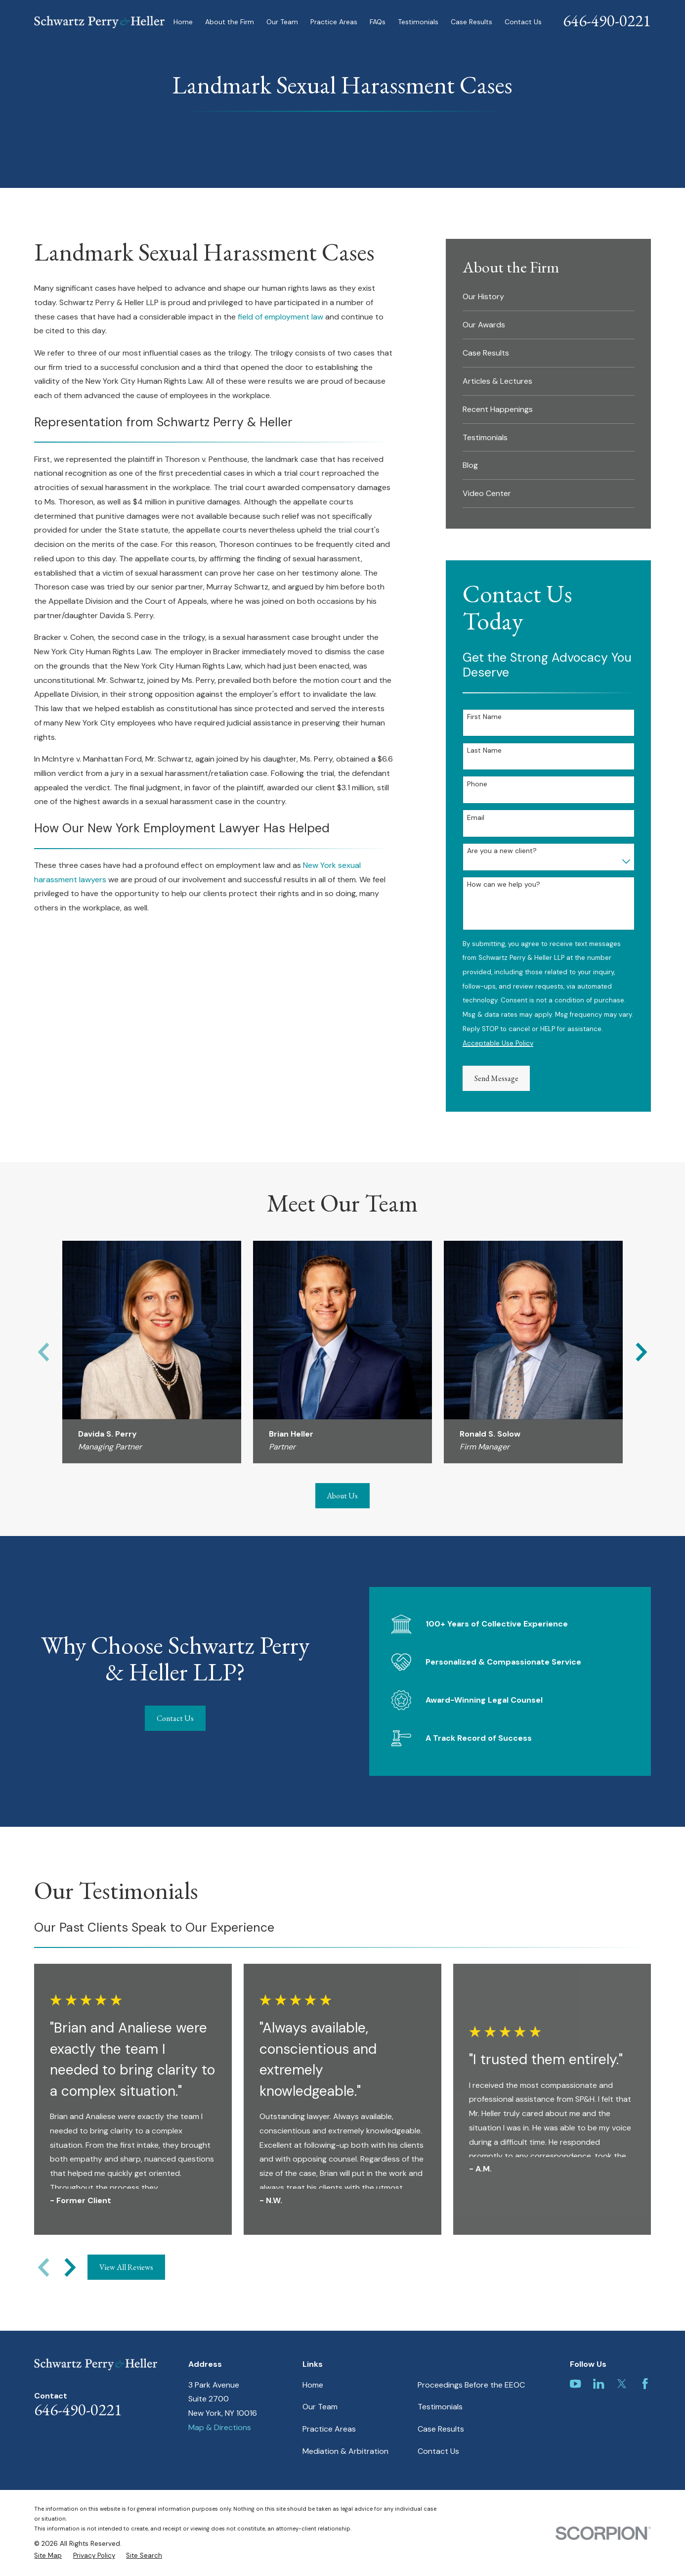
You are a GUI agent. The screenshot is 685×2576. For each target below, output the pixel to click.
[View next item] (70, 2267)
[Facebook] (645, 2383)
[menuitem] (549, 297)
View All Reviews (126, 2267)
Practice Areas (329, 2429)
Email (475, 817)
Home (312, 2385)
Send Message (496, 1078)
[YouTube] (575, 2383)
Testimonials (440, 2406)
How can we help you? (503, 884)
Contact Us (162, 1718)
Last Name (484, 750)
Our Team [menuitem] (282, 21)
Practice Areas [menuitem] (333, 21)
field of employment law (280, 317)
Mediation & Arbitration (345, 2451)
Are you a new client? (502, 851)
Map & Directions (219, 2427)
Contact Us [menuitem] (523, 21)
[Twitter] (621, 2383)
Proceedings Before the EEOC (471, 2385)
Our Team (320, 2406)
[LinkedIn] (598, 2383)
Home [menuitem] (183, 21)
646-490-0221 (607, 20)
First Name (484, 717)
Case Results (441, 2429)
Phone (477, 784)
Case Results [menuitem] (471, 21)
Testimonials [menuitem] (418, 21)
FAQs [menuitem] (377, 21)
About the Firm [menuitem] (229, 21)
